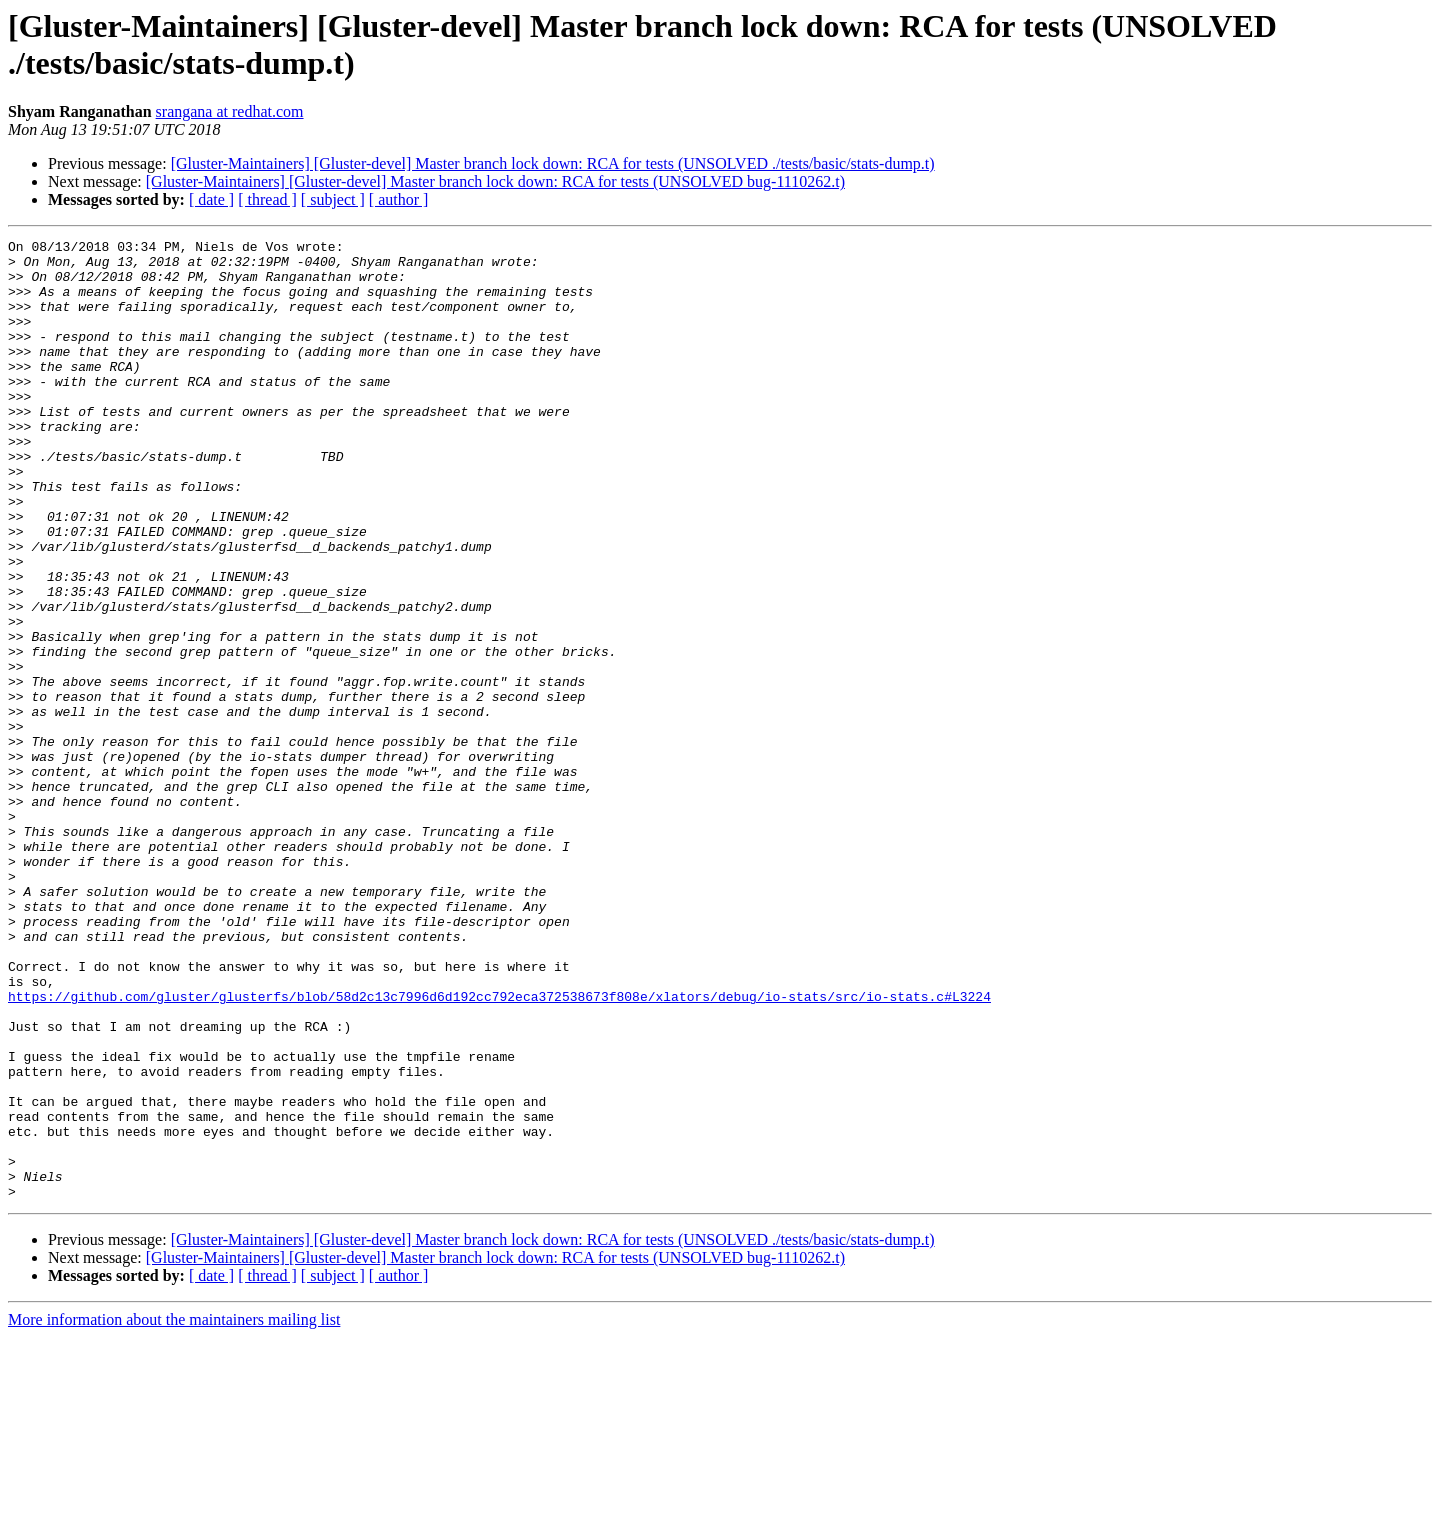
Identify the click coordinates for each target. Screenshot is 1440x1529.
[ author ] (399, 199)
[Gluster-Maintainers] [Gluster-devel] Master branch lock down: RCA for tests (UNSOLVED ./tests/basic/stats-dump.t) (553, 163)
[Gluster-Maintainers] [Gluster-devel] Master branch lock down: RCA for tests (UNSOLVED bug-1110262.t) (495, 181)
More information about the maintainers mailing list (174, 1511)
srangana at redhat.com (230, 111)
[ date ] (211, 199)
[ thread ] (267, 199)
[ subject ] (333, 199)
